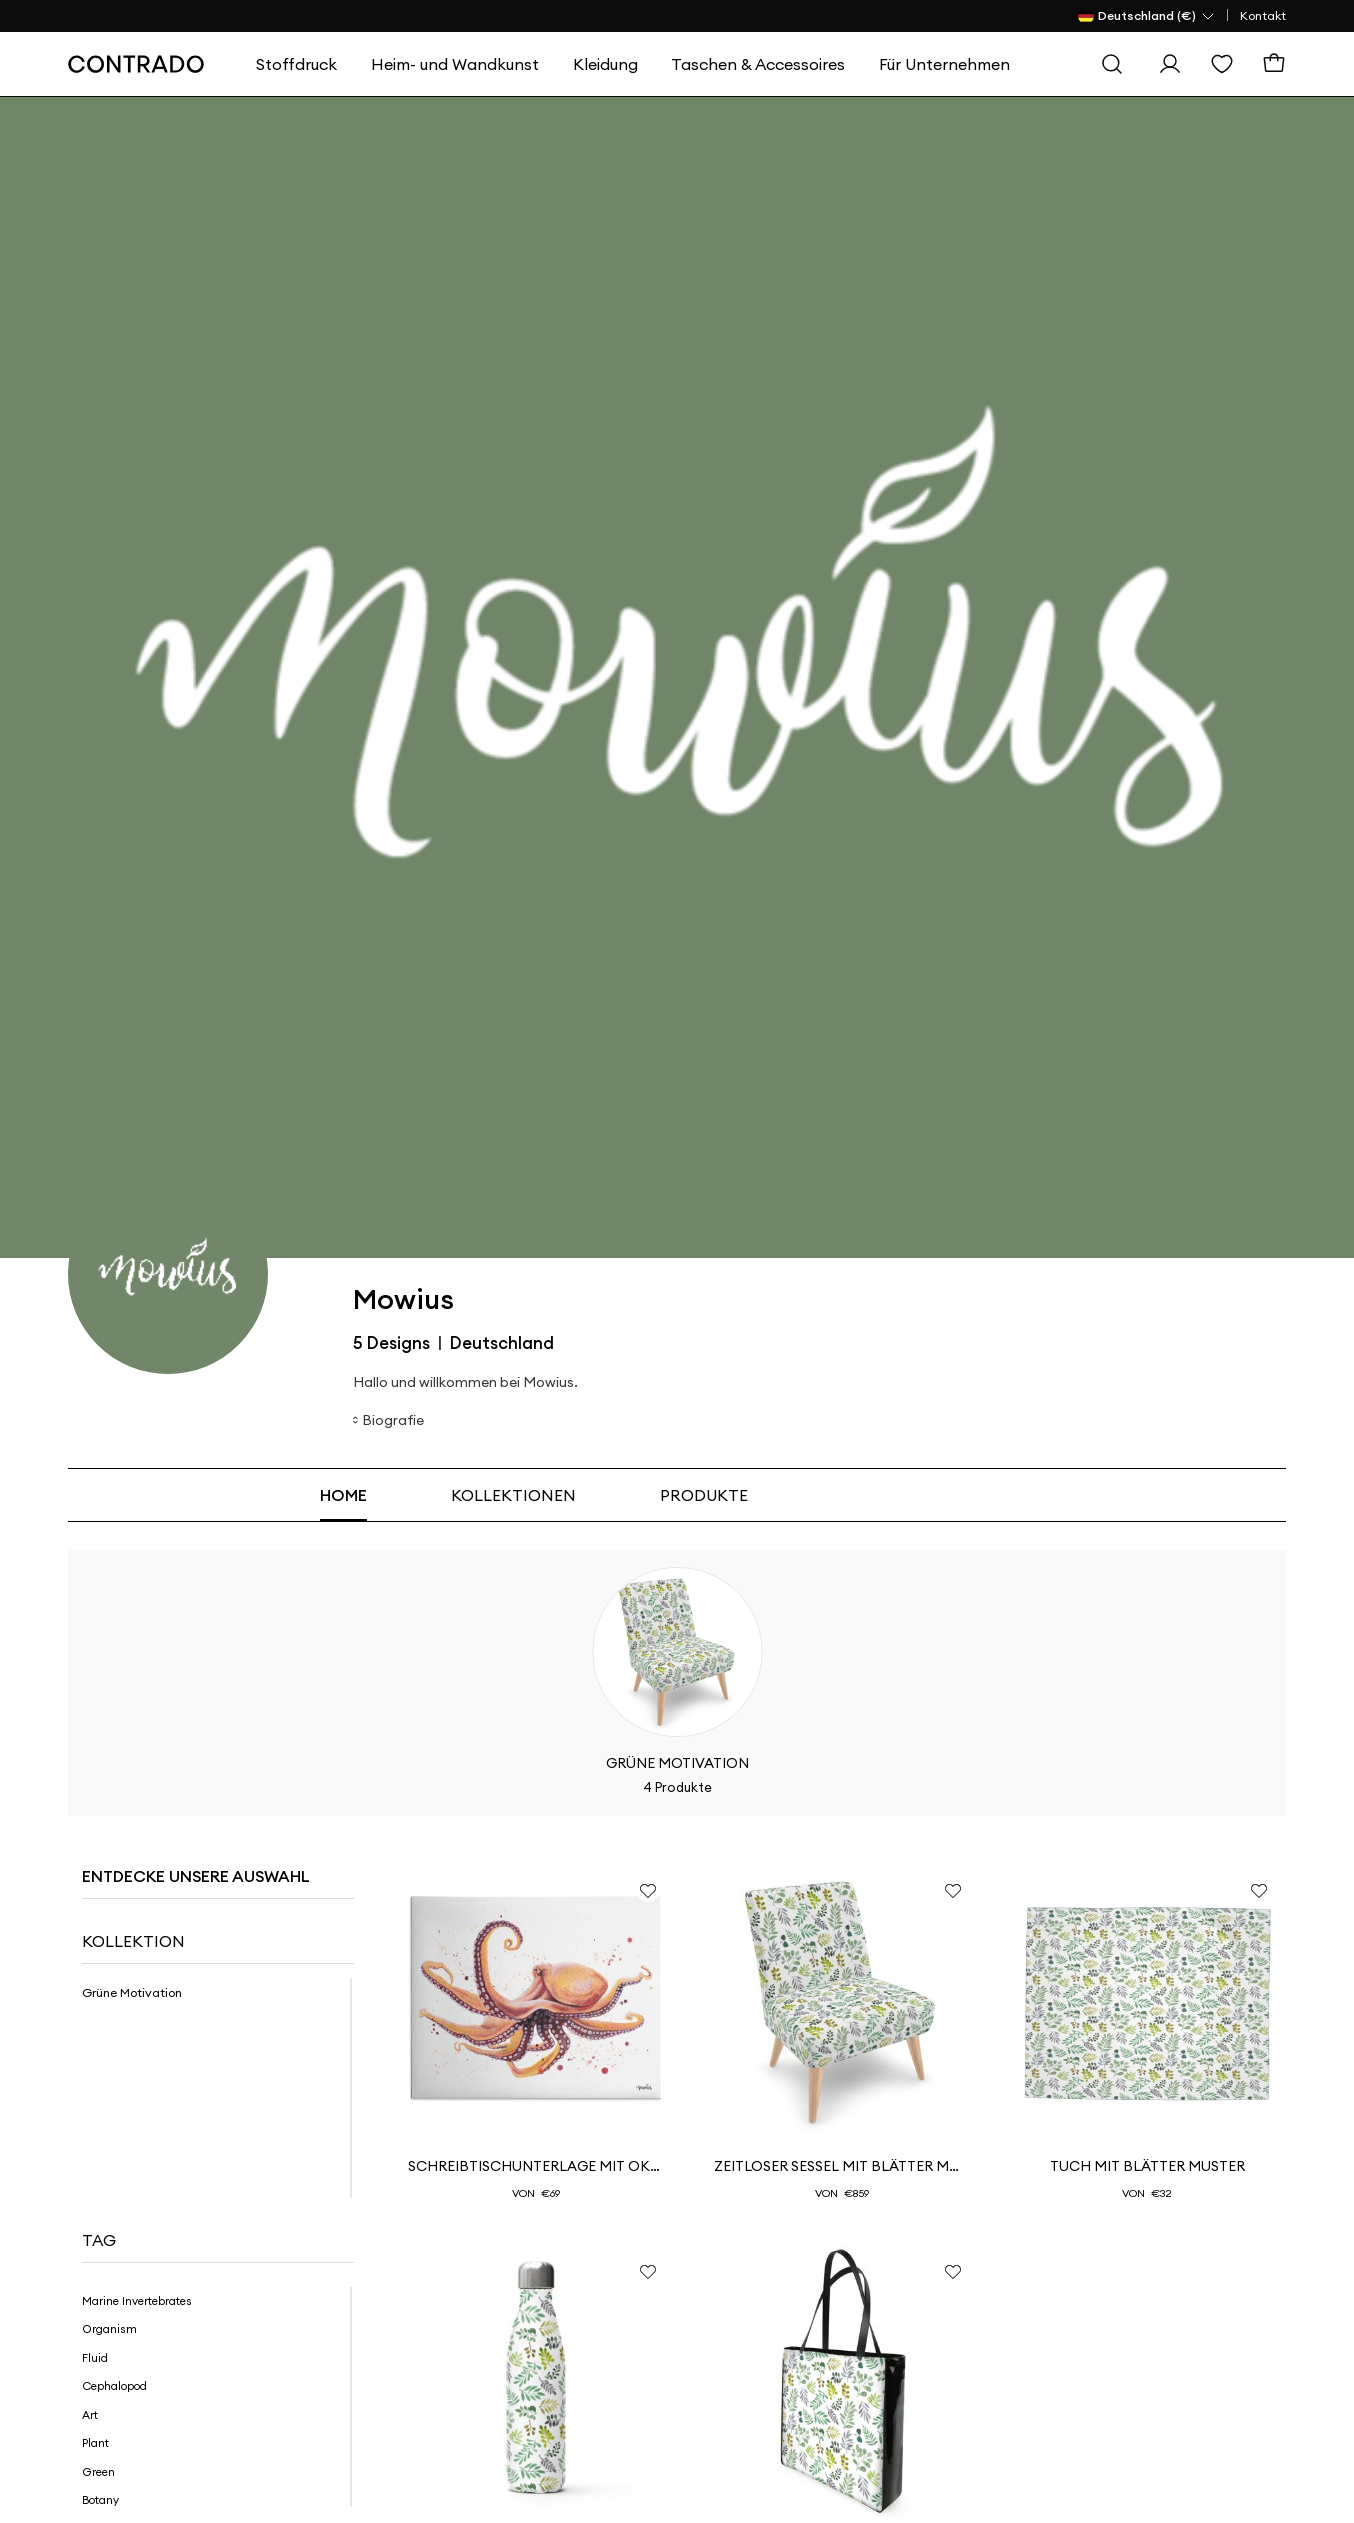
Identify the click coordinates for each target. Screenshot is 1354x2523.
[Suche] (1112, 64)
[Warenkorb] (1274, 64)
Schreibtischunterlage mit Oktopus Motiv (535, 2166)
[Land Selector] (1147, 16)
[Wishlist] (1222, 64)
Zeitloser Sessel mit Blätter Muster (841, 2166)
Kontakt (1263, 15)
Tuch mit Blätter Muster (1147, 2166)
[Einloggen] (1170, 64)
